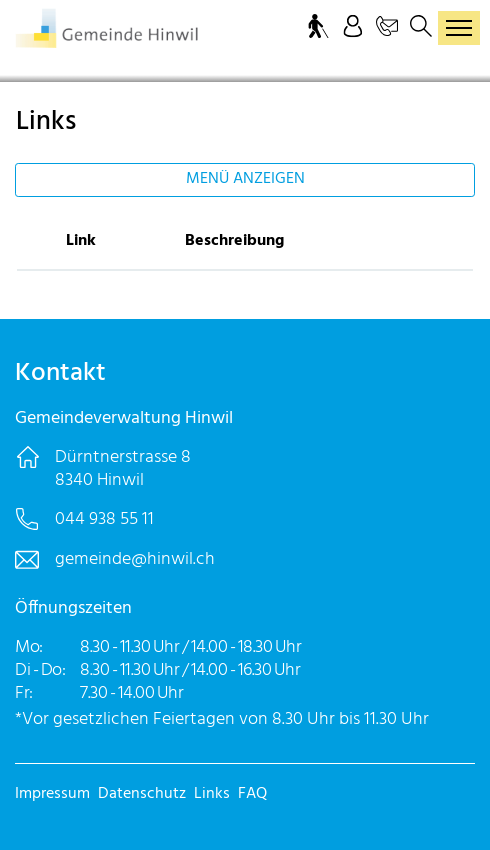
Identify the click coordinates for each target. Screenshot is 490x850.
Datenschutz (142, 794)
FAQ (252, 794)
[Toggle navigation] (459, 28)
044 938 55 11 (104, 519)
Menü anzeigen (245, 179)
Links (212, 794)
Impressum (52, 794)
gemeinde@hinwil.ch (135, 559)
